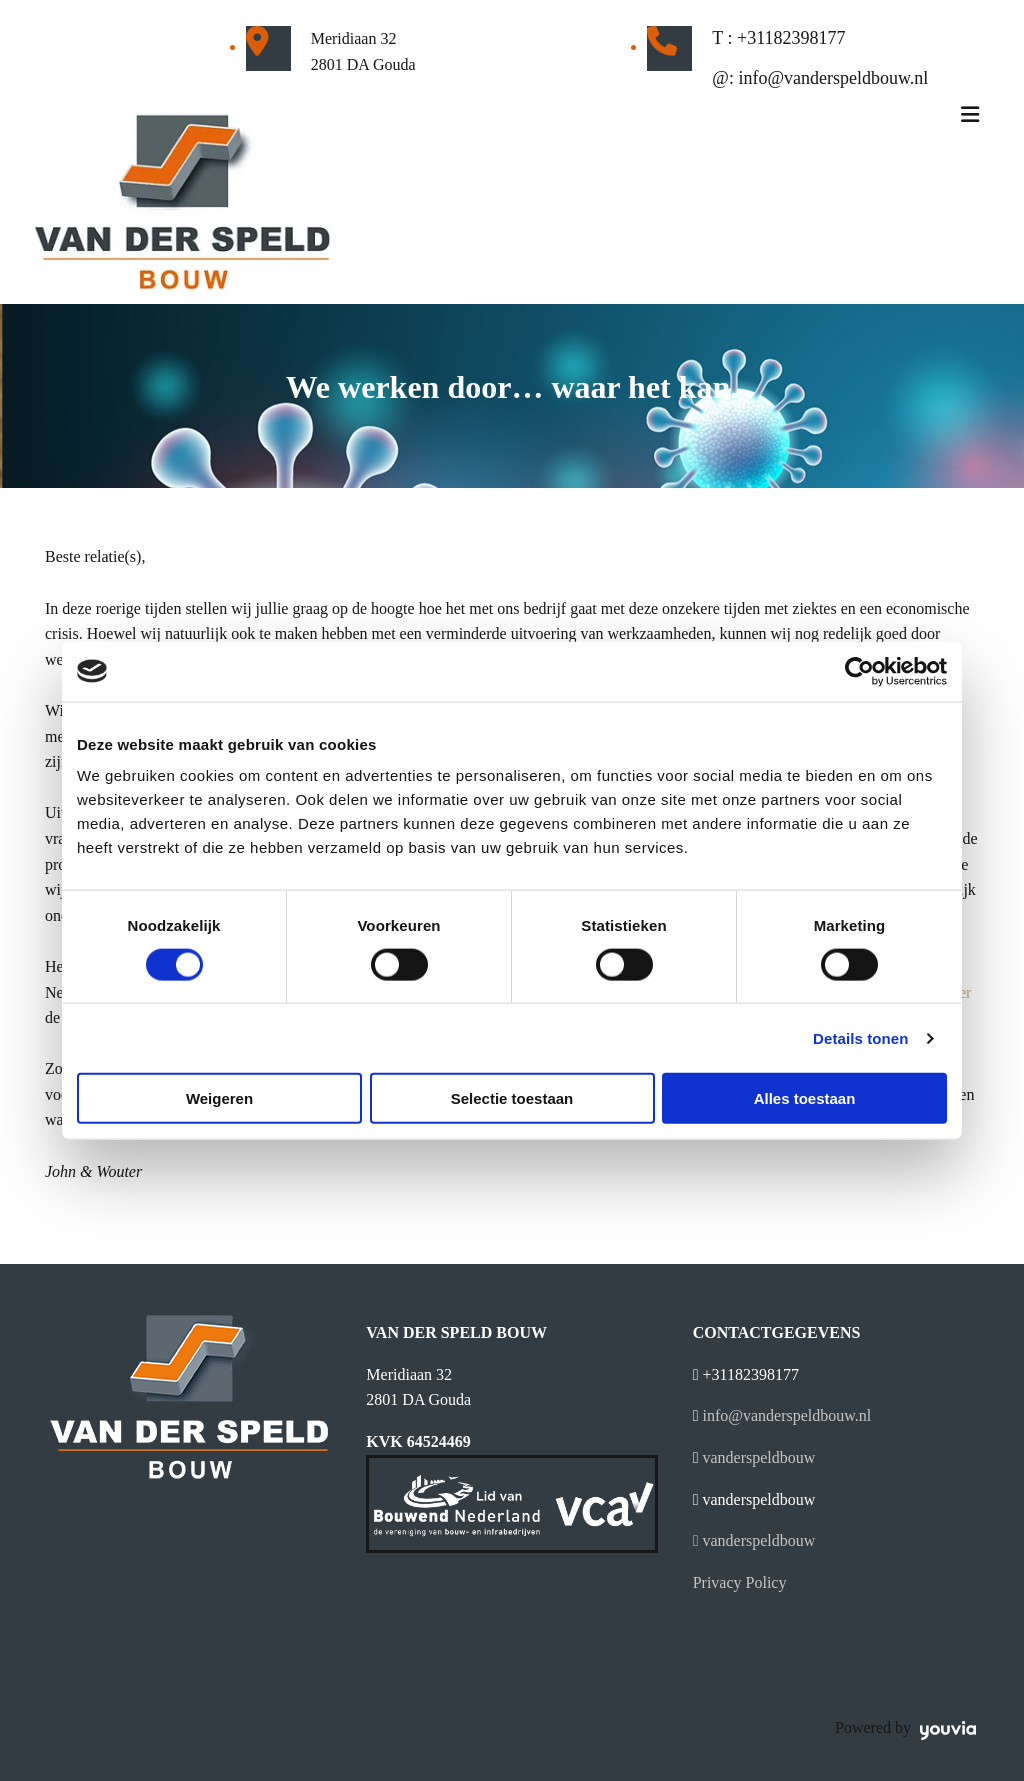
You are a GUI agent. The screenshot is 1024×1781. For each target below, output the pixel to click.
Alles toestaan (805, 1098)
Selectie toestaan (512, 1098)
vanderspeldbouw (759, 1457)
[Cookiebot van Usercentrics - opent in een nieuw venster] (859, 671)
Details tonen (860, 1037)
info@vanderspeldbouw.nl (833, 78)
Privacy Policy (740, 1582)
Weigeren (219, 1098)
